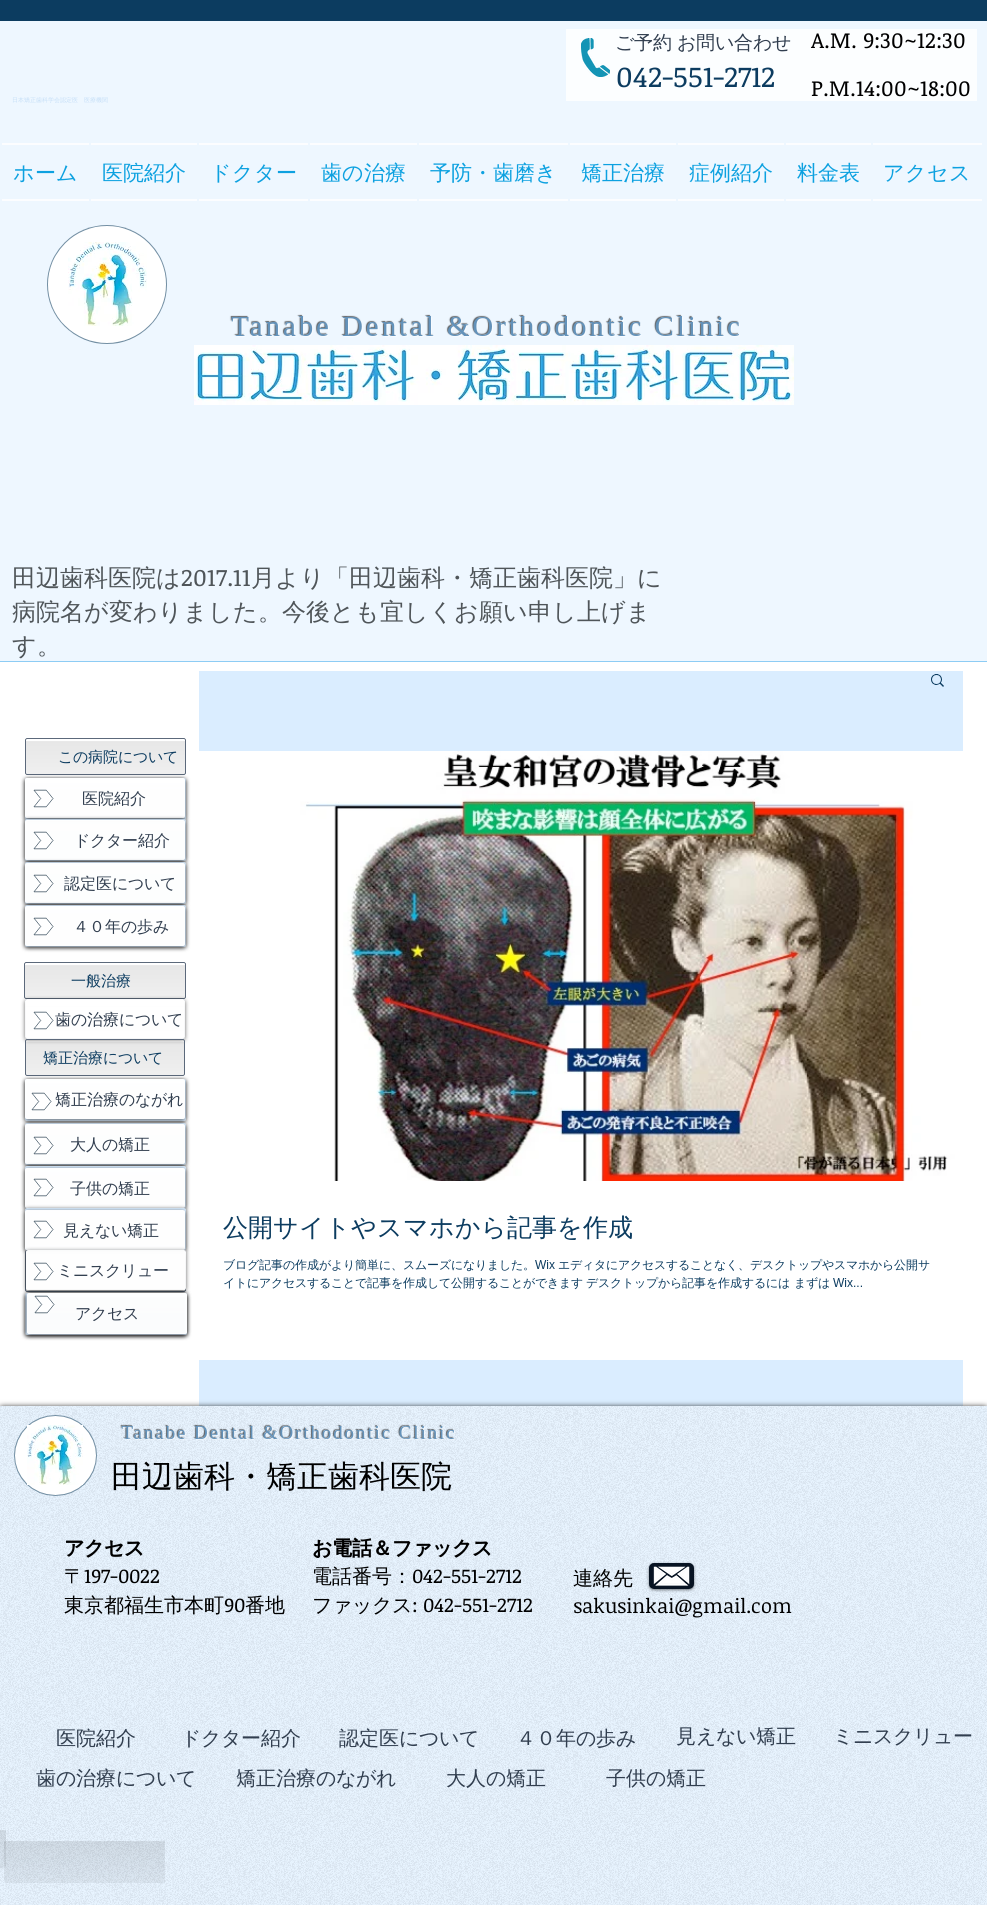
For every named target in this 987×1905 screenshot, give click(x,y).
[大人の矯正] (105, 1144)
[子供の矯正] (105, 1188)
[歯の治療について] (105, 1019)
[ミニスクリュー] (106, 1270)
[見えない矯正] (105, 1230)
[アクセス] (107, 1313)
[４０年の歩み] (105, 926)
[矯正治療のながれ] (105, 1099)
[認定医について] (105, 883)
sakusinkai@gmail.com (682, 1605)
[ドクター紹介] (105, 840)
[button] (253, 172)
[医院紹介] (105, 798)
